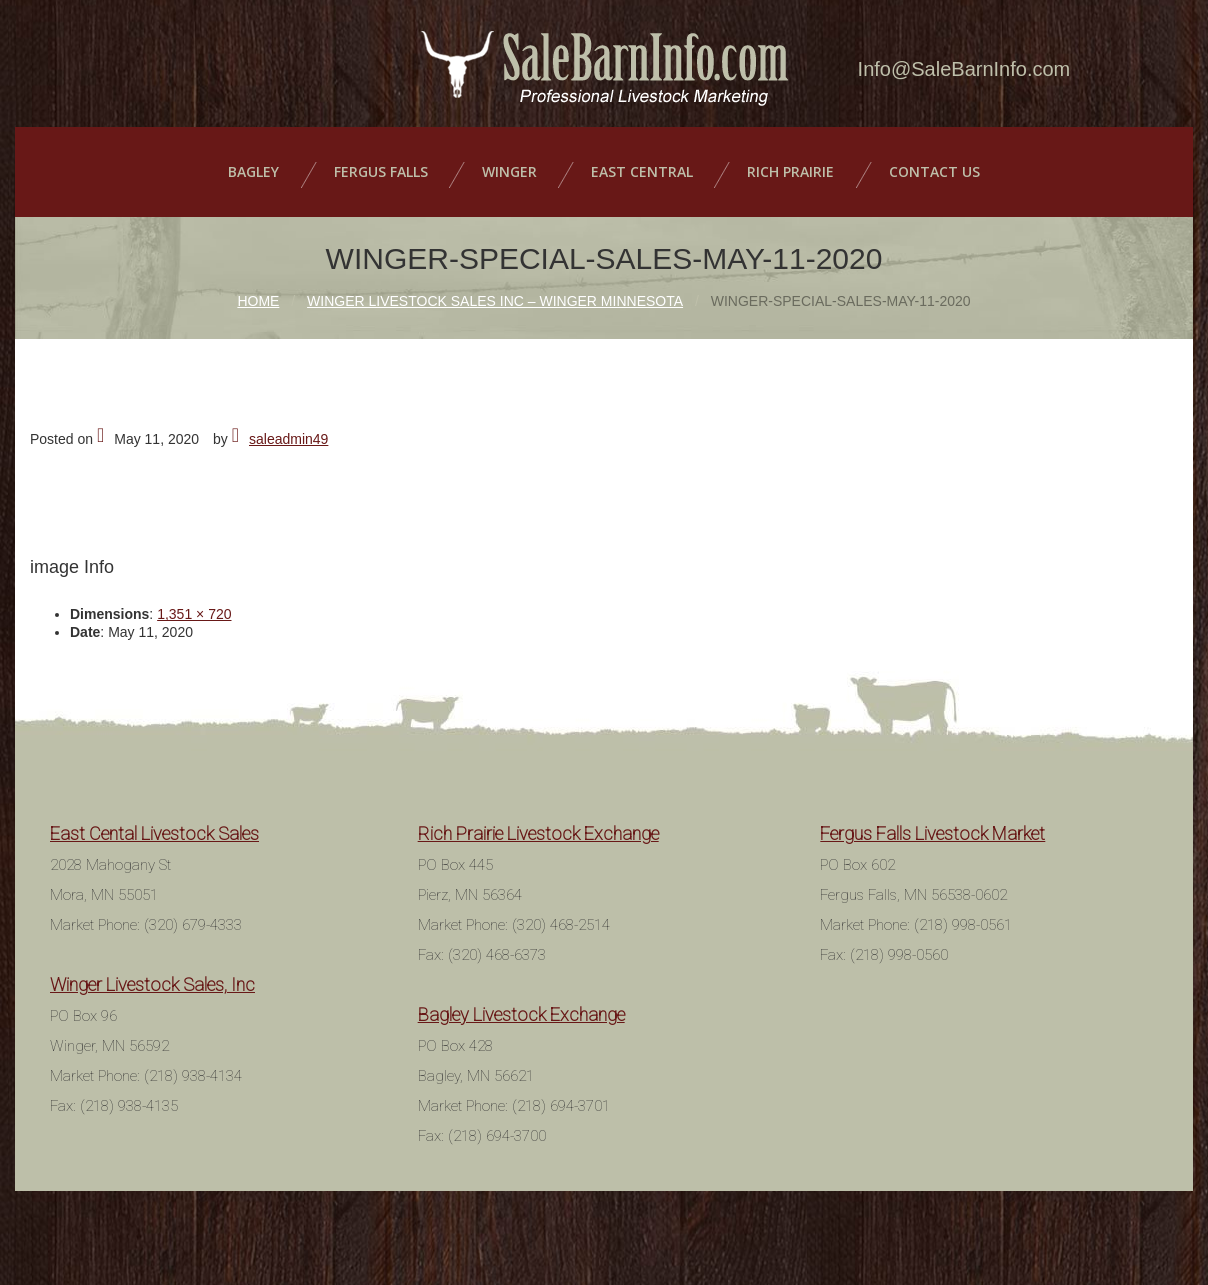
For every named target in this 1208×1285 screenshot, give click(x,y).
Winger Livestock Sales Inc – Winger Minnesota (495, 298)
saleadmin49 (288, 436)
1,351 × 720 (194, 611)
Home (258, 298)
